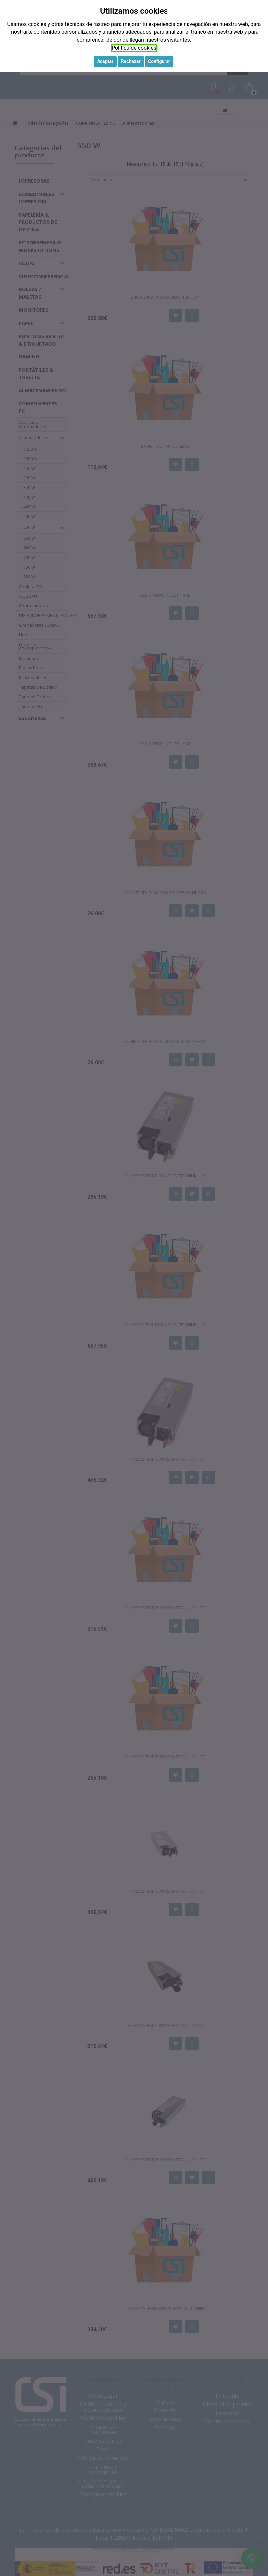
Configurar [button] (159, 61)
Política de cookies (134, 48)
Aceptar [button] (105, 61)
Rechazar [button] (131, 61)
